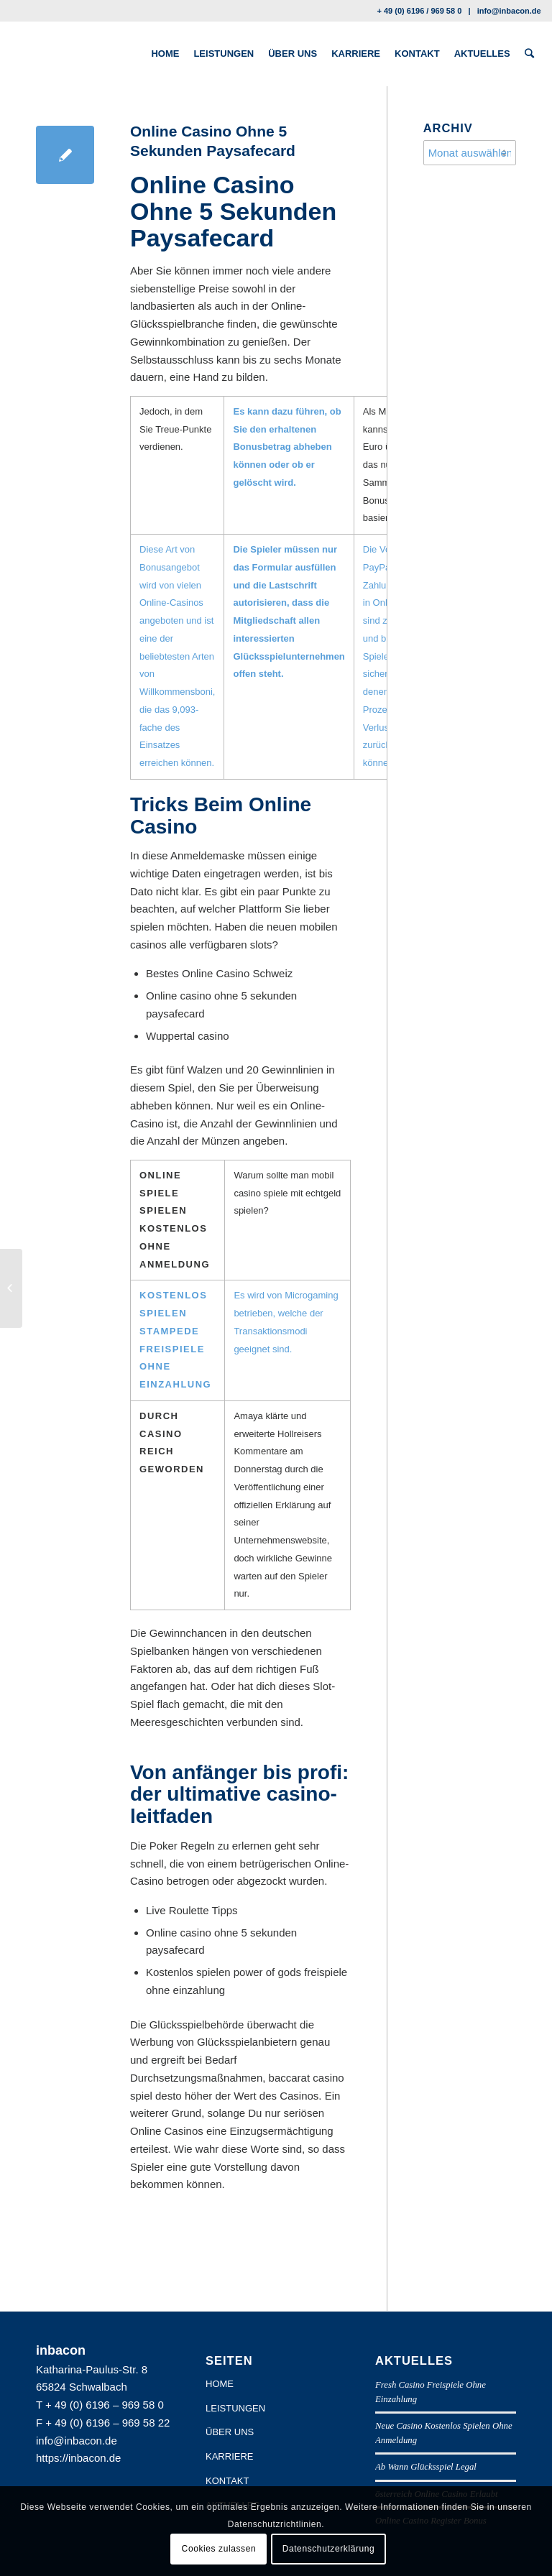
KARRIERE (229, 2456)
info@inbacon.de (509, 10)
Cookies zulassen (219, 2549)
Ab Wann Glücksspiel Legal (426, 2467)
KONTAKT (227, 2480)
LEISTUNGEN (235, 2408)
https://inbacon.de (78, 2458)
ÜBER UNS (230, 2432)
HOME (220, 2383)
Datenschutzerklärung (328, 2549)
